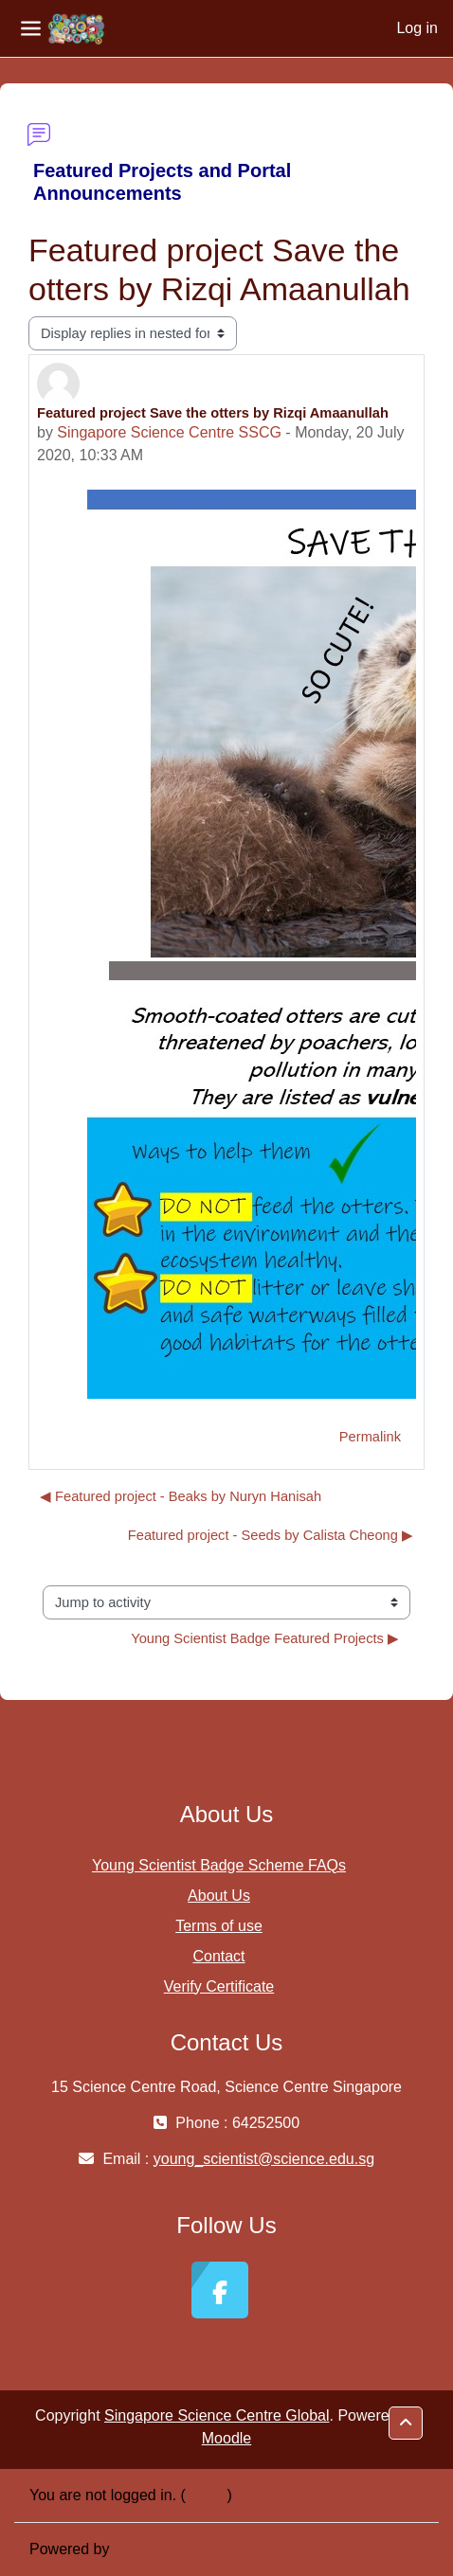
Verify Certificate (219, 1986)
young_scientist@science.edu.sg (264, 2159)
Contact (218, 1956)
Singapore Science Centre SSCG (169, 432)
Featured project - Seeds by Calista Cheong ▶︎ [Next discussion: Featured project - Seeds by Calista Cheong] (270, 1535)
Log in (417, 28)
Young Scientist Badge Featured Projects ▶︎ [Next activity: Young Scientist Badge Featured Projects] (265, 1638)
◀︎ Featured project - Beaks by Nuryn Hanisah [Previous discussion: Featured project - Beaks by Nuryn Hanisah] (180, 1496)
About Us (219, 1895)
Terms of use (219, 1926)
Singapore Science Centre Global (216, 2415)
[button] (406, 2423)
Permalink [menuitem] (370, 1436)
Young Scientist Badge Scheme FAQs (219, 1865)
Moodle (226, 2438)
